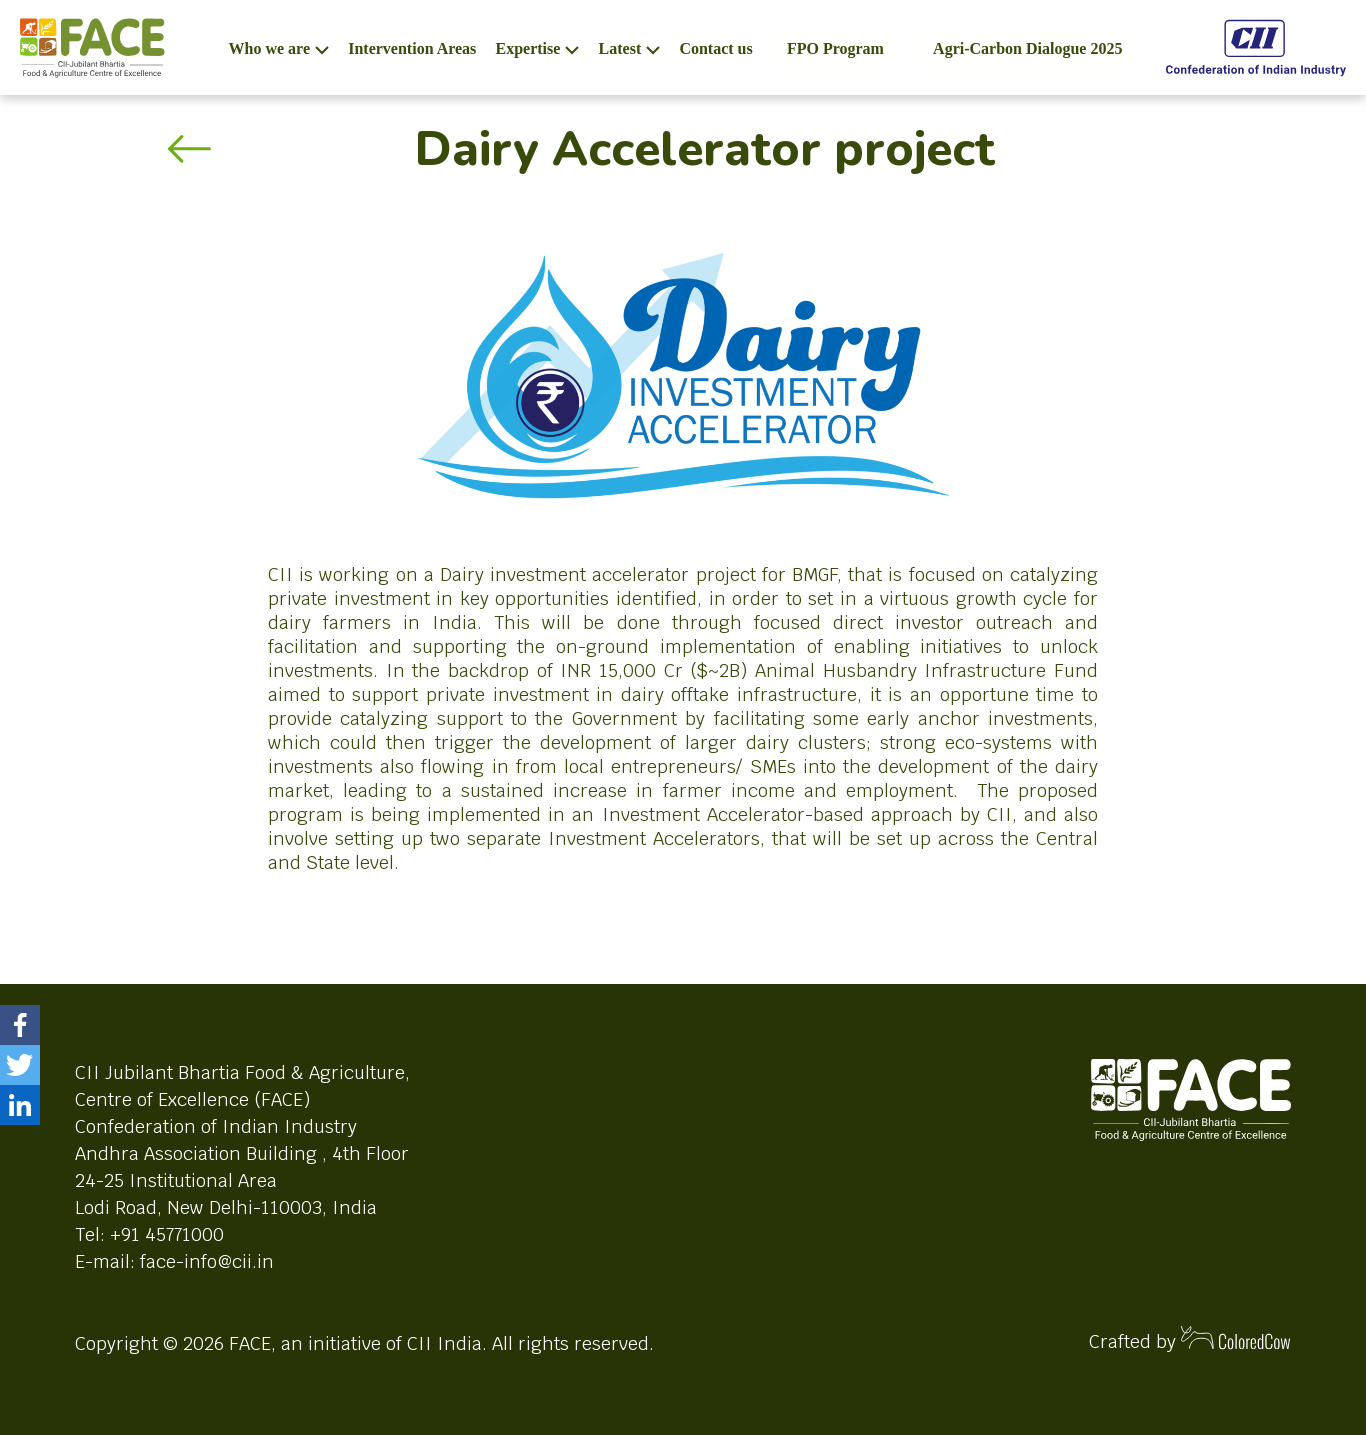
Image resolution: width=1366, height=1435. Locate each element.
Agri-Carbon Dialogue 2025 (1027, 48)
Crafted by (1190, 1339)
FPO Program (835, 48)
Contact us (715, 48)
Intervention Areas (412, 48)
